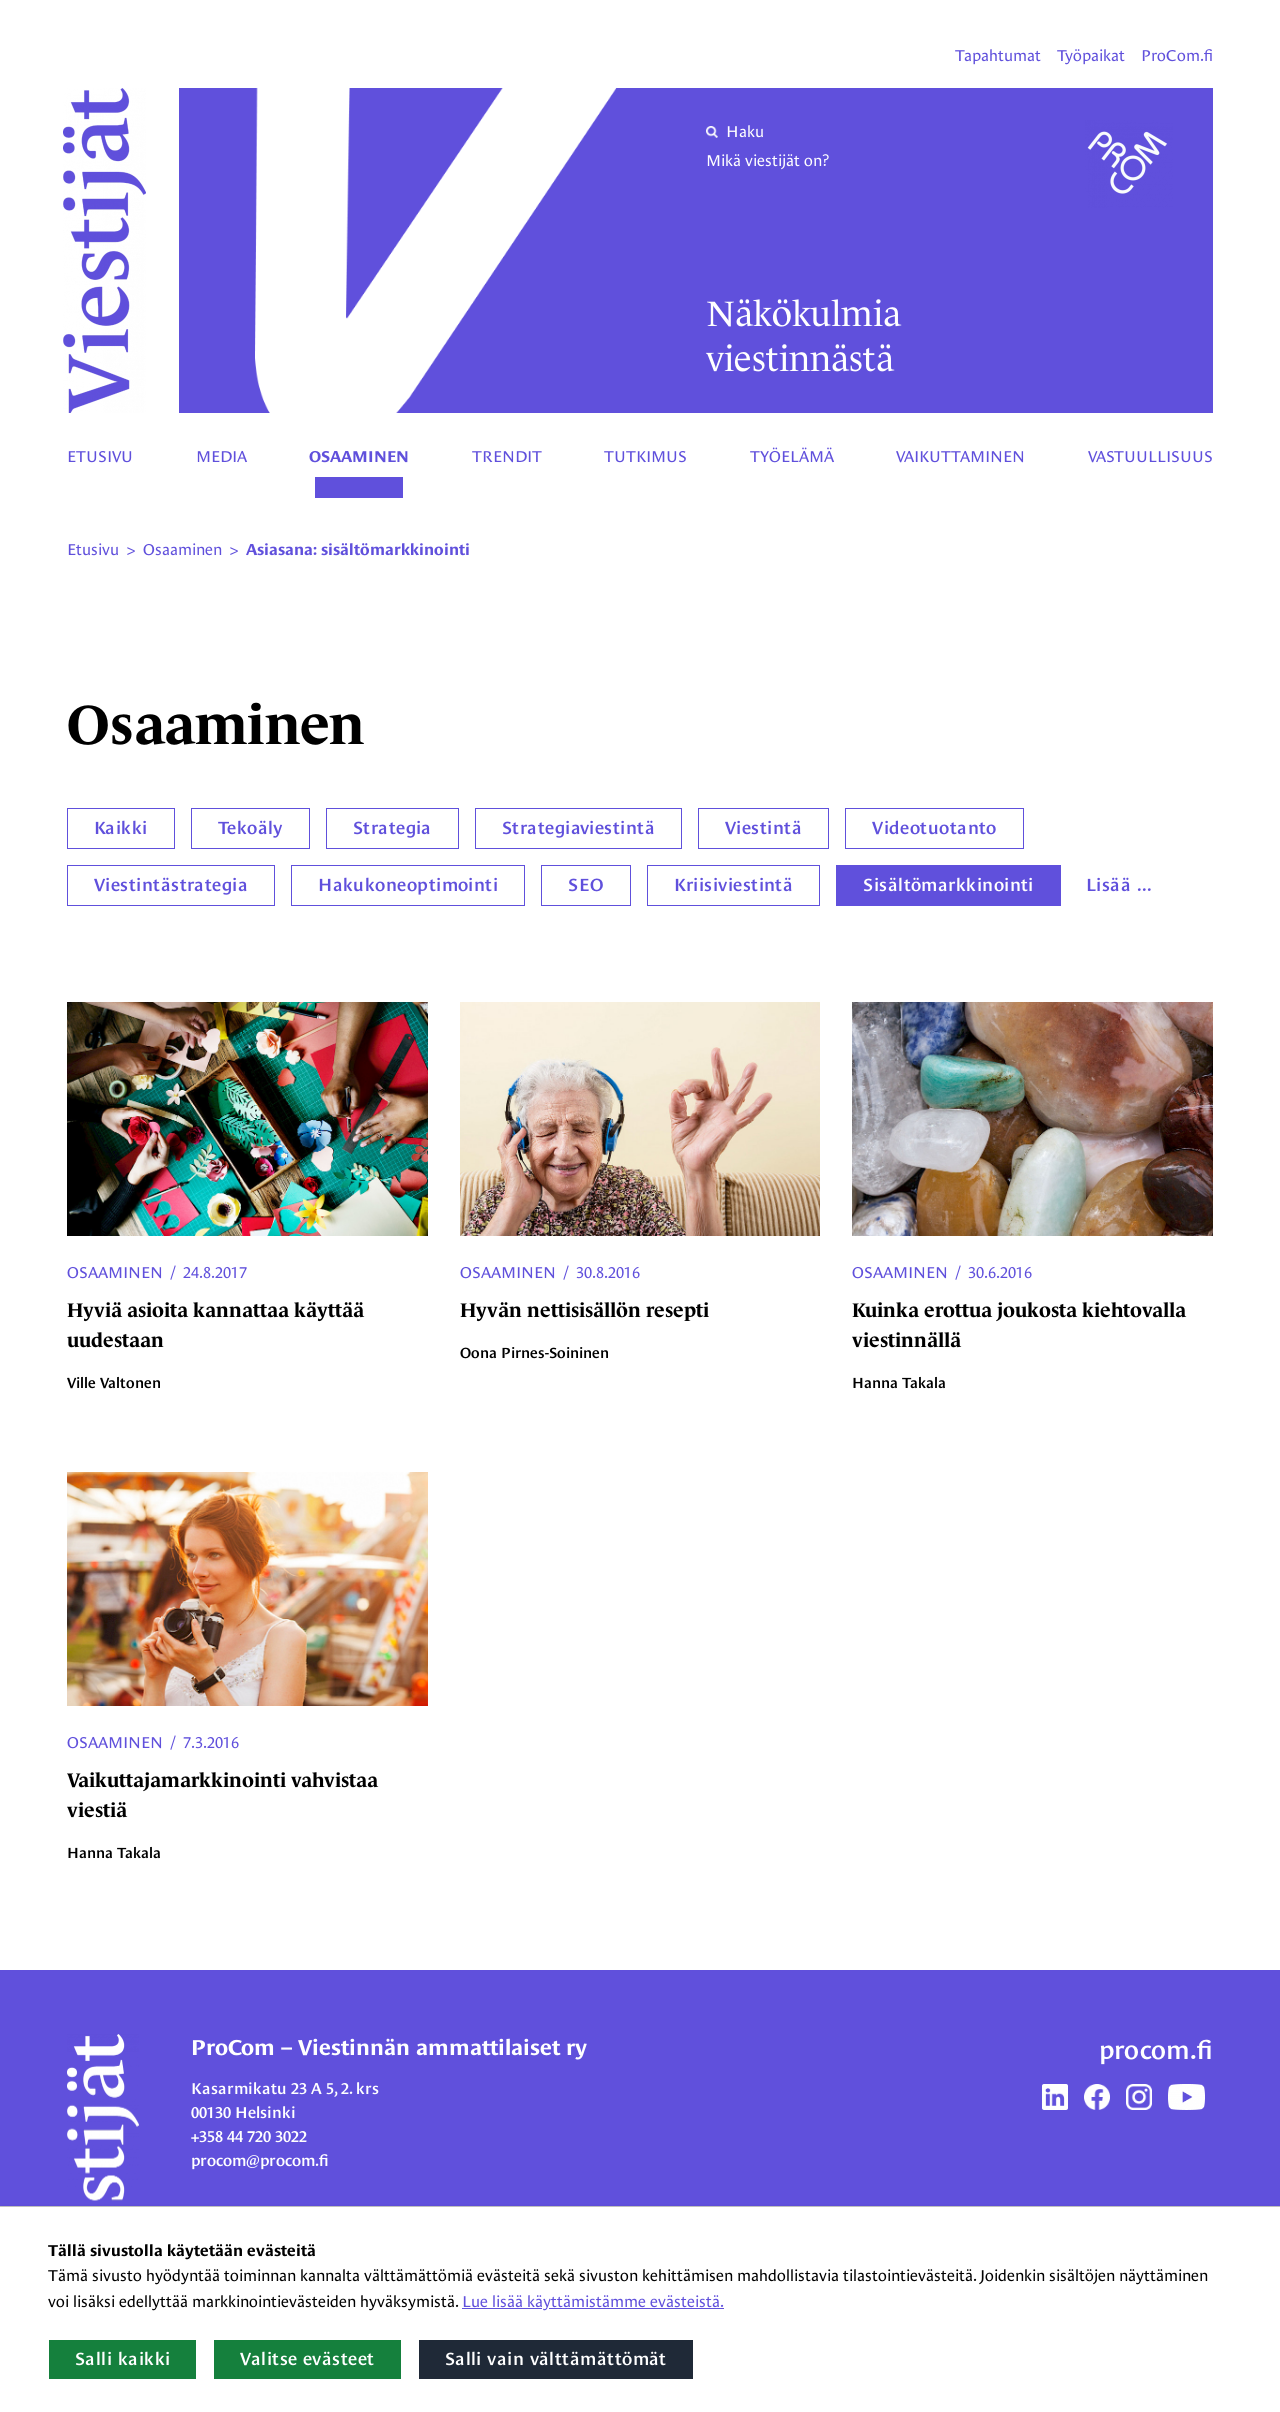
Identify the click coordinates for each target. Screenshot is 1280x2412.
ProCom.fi (1177, 55)
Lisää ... (1119, 885)
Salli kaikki (122, 2359)
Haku (735, 131)
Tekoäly (250, 828)
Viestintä (763, 828)
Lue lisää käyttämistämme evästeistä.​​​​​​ (593, 2301)
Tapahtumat (998, 55)
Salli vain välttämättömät (556, 2359)
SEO (585, 885)
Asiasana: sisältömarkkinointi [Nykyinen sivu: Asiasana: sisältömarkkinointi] (358, 550)
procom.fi (1156, 2050)
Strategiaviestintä (578, 828)
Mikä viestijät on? (767, 160)
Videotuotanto (934, 828)
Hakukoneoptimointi (408, 885)
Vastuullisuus (1150, 456)
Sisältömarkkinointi (948, 885)
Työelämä (792, 456)
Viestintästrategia (171, 885)
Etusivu (100, 456)
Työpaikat (1091, 55)
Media (221, 456)
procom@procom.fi (260, 2160)
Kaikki (121, 828)
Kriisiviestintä (734, 885)
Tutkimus (645, 456)
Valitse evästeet (307, 2359)
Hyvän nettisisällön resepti (584, 1310)
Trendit (507, 456)
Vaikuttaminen (960, 456)
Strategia (392, 828)
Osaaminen (359, 457)
